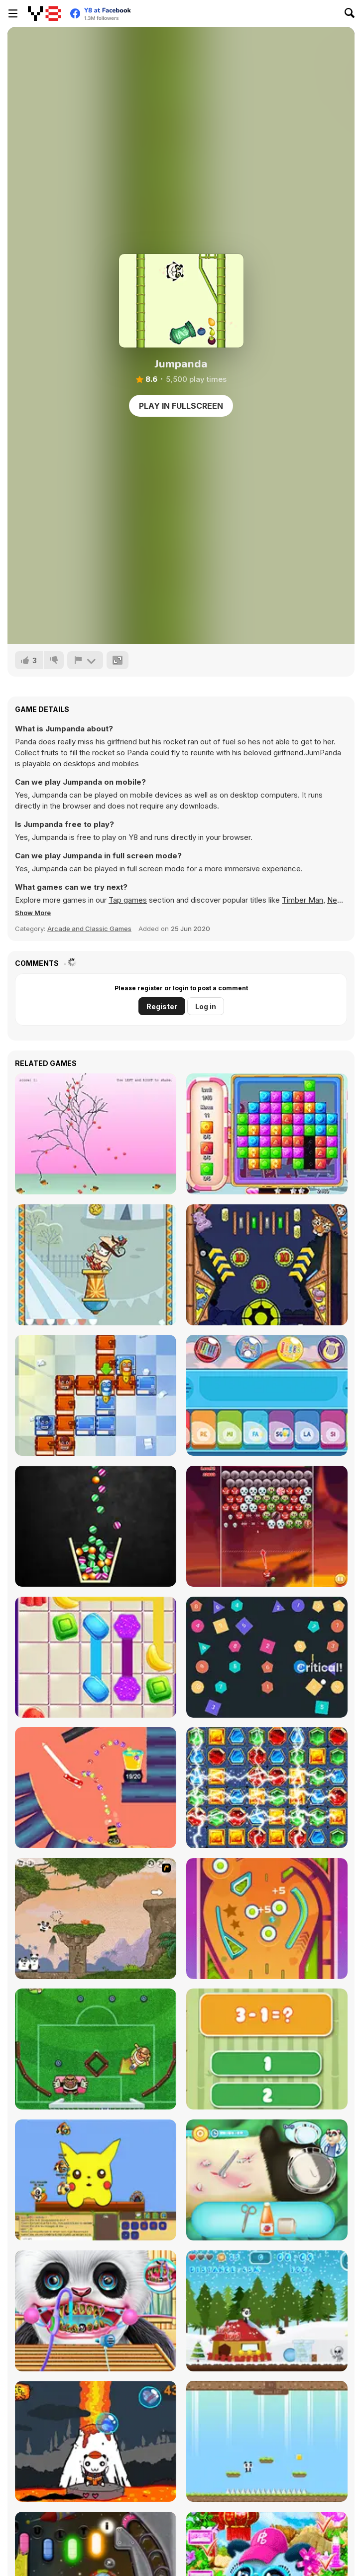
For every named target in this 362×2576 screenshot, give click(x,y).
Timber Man (302, 900)
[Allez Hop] (95, 1264)
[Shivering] (95, 1133)
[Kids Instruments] (267, 1395)
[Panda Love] (267, 2441)
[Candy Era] (267, 1133)
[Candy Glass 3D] (95, 1526)
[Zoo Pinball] (267, 1264)
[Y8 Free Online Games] (44, 13)
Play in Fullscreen (181, 406)
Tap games (128, 900)
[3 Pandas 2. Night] (95, 1918)
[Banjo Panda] (95, 2179)
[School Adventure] (95, 1395)
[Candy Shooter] (95, 2441)
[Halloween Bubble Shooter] (267, 1526)
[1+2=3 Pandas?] (267, 2049)
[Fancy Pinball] (95, 1787)
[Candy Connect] (95, 1657)
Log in (205, 1006)
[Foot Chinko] (95, 2049)
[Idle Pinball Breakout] (267, 1657)
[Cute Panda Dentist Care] (95, 2310)
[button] (33, 912)
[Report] (85, 660)
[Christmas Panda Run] (267, 2310)
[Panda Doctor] (267, 2179)
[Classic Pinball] (267, 1918)
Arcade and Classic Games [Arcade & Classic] (89, 929)
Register (161, 1006)
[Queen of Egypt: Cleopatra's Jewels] (267, 1787)
